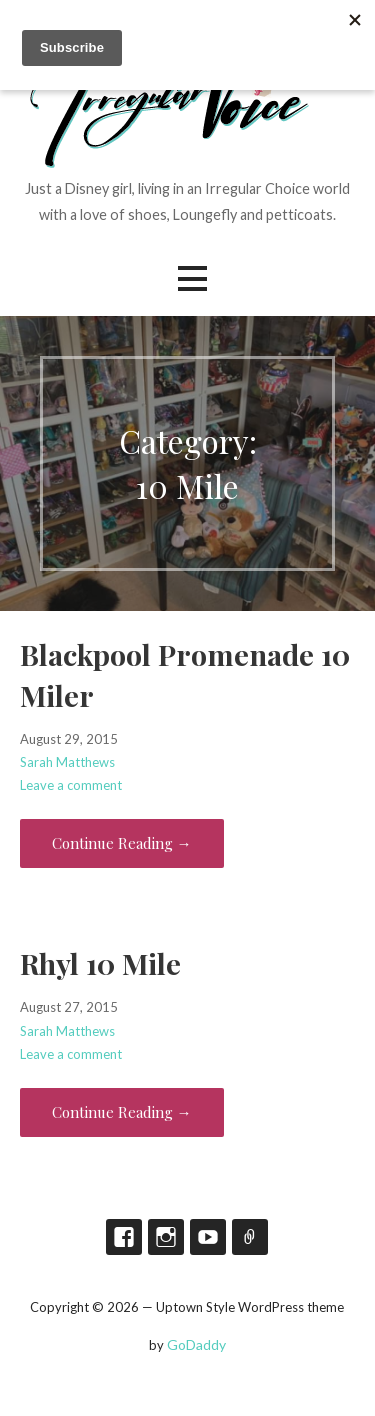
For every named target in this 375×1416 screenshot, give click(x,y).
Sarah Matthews (67, 762)
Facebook (124, 1237)
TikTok (250, 1237)
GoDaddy (196, 1344)
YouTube (208, 1237)
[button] (192, 278)
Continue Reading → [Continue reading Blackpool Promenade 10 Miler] (122, 843)
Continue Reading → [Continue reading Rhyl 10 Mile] (122, 1112)
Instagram (166, 1237)
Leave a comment (71, 785)
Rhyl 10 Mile (100, 963)
